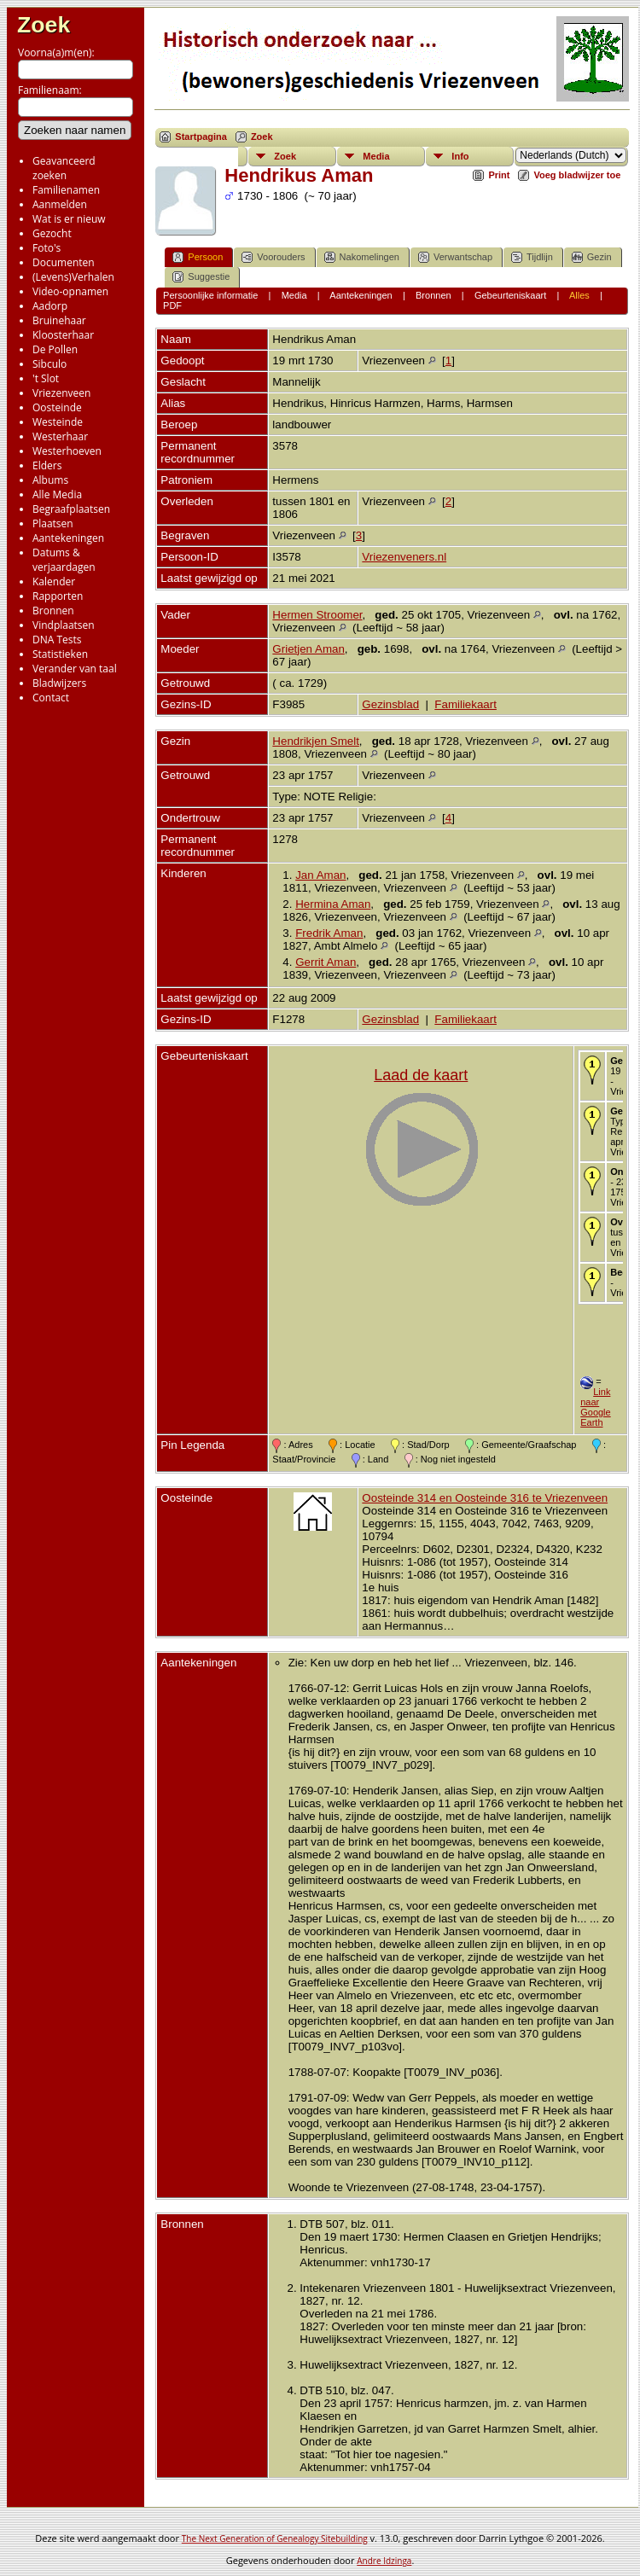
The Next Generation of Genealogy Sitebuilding (275, 2538)
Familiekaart (465, 704)
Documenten (63, 262)
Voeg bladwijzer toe (576, 175)
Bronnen (53, 610)
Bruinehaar (59, 320)
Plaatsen (52, 523)
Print (498, 175)
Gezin (592, 257)
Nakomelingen (361, 257)
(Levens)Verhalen (73, 277)
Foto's (46, 248)
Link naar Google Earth (595, 1407)
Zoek (43, 25)
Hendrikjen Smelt (315, 741)
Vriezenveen (61, 393)
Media (376, 156)
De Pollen (55, 349)
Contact (50, 697)
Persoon (197, 257)
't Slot (45, 378)
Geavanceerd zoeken (64, 168)
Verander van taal (74, 668)
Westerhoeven (67, 451)
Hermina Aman (332, 904)
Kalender (53, 581)
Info (459, 156)
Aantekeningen (68, 538)
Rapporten (57, 596)
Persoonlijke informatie (210, 295)
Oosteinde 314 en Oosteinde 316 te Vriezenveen (485, 1498)
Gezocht (52, 233)
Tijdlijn (532, 257)
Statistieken (60, 654)
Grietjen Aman (308, 649)
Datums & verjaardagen (64, 559)
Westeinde (57, 422)
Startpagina (201, 136)
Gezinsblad (390, 704)
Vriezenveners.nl (404, 556)
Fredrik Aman (329, 933)
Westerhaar (60, 436)
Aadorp (49, 306)
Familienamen (66, 190)
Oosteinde (57, 407)
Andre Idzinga (384, 2561)
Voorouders (273, 257)
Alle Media (57, 494)
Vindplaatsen (63, 625)
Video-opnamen (70, 291)
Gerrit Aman (325, 962)
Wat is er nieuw (69, 219)
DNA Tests (57, 639)
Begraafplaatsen (71, 509)
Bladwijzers (59, 683)
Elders (46, 465)
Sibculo (49, 364)
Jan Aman (320, 875)
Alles (579, 295)
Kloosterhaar (63, 335)
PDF (172, 305)
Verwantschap (455, 257)
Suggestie (201, 276)
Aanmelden (59, 204)
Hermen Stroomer (317, 614)
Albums (50, 480)
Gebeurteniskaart (510, 295)
